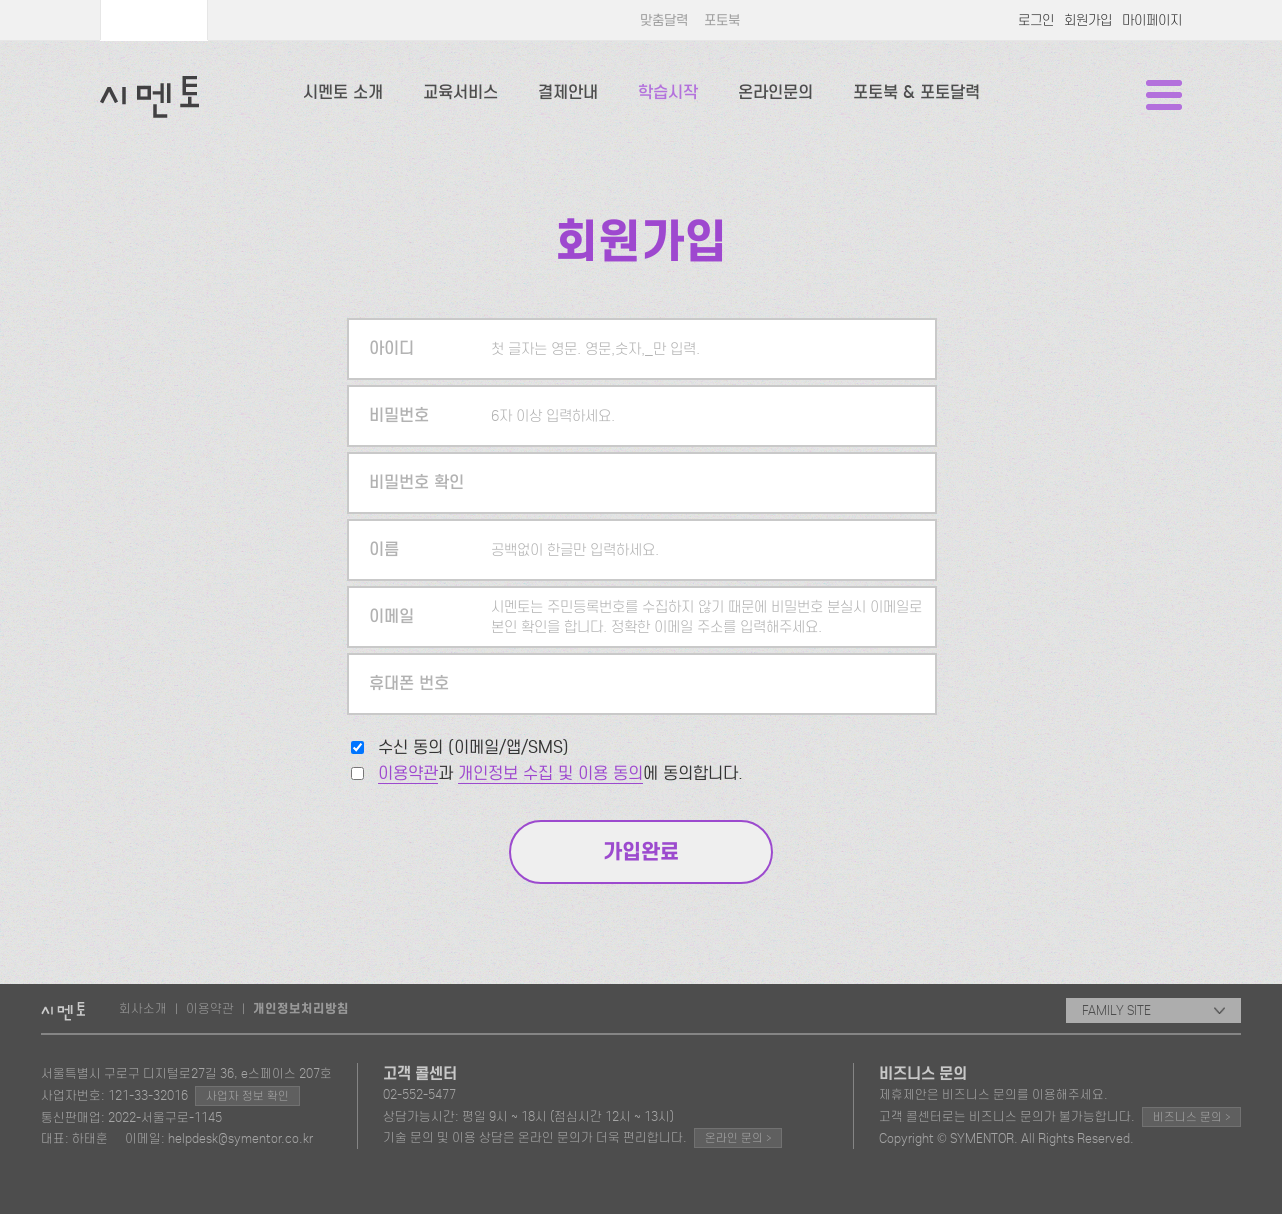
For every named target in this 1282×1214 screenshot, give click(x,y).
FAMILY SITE (1153, 1010)
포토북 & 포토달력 (916, 92)
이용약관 (408, 773)
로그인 (1036, 20)
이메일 (391, 616)
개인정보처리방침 (301, 1009)
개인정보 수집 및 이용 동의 (550, 773)
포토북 (722, 20)
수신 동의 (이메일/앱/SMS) (473, 747)
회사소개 (143, 1008)
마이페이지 (1152, 20)
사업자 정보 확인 (247, 1096)
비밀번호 (399, 415)
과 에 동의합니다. (560, 773)
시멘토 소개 (343, 92)
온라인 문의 (738, 1137)
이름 (384, 549)
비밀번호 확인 (416, 482)
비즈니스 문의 (1191, 1116)
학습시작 (668, 92)
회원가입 (1088, 20)
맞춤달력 (664, 20)
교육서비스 (460, 92)
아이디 (391, 348)
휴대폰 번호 (409, 683)
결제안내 (568, 92)
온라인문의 (775, 92)
